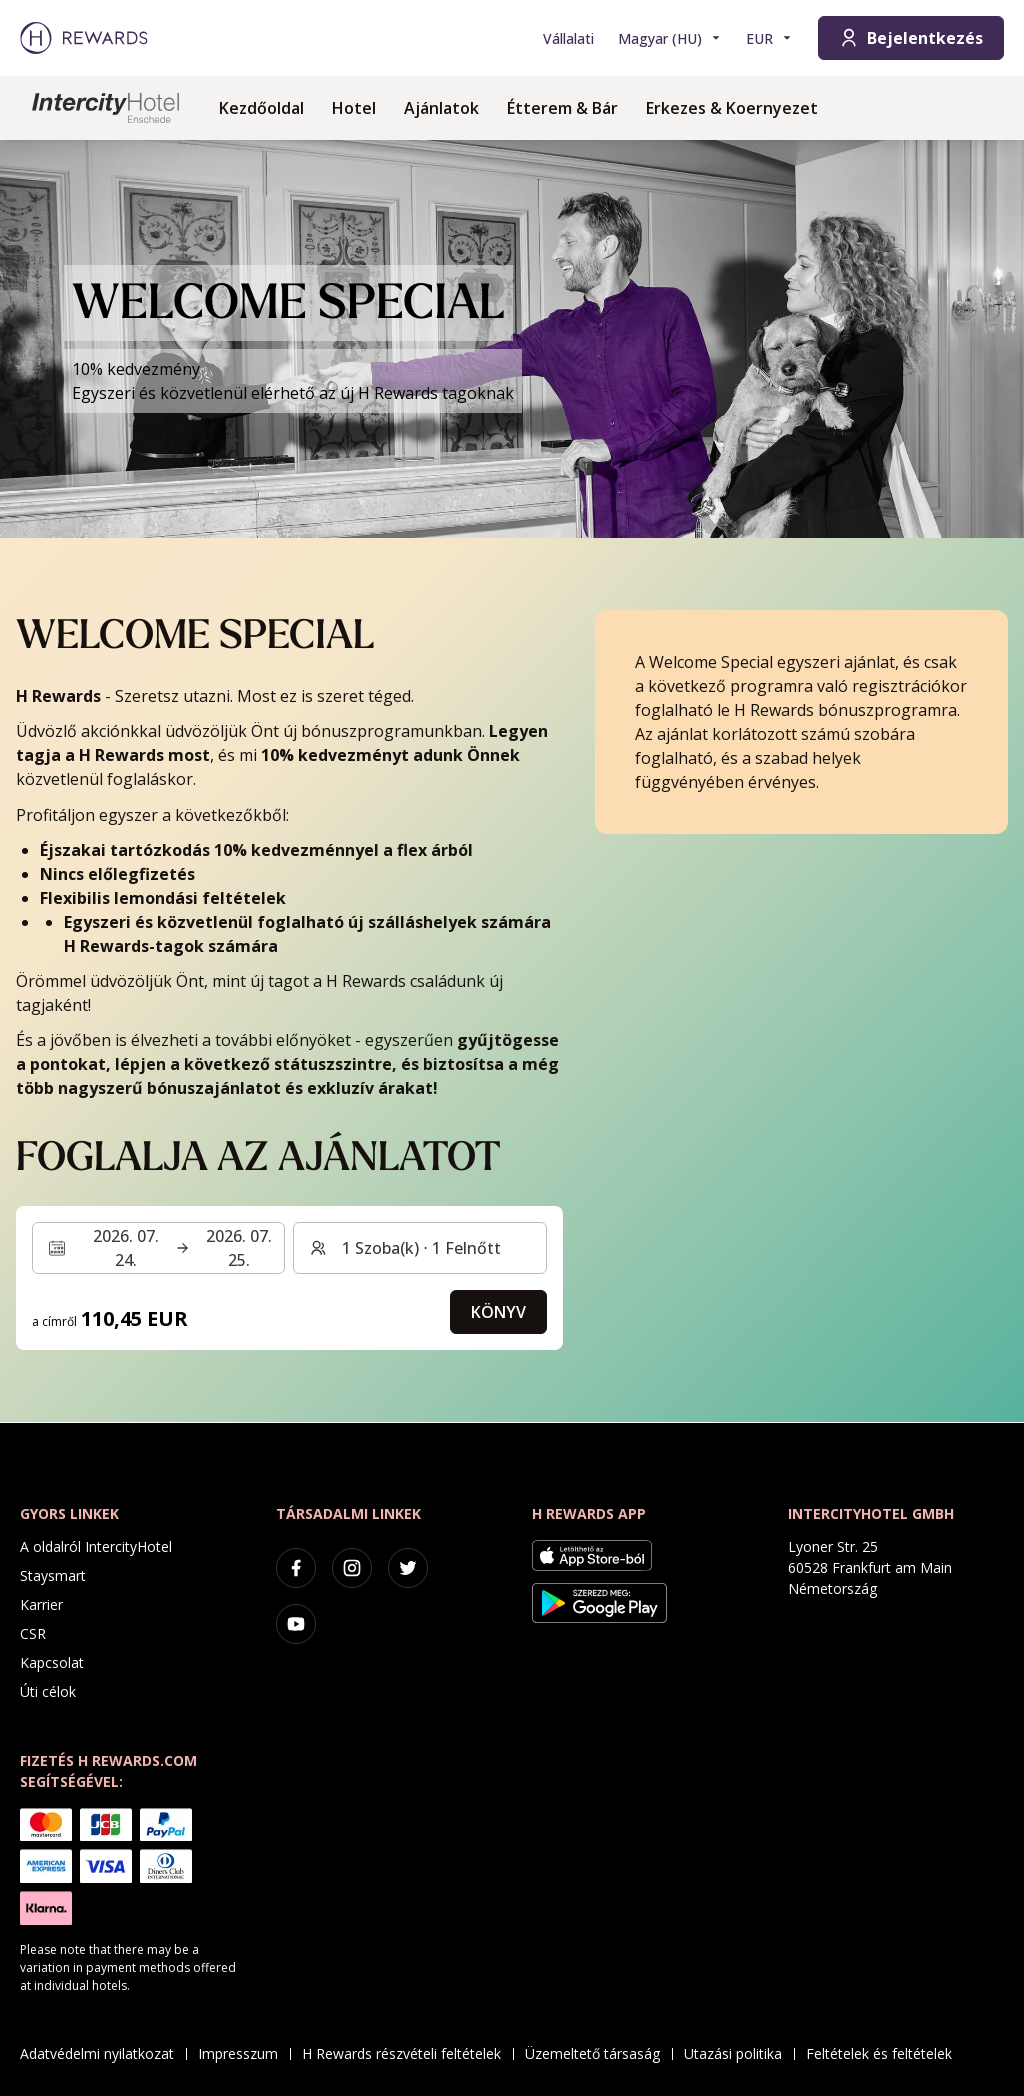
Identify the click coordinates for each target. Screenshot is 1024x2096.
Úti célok (48, 1691)
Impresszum (244, 2053)
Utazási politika (739, 2053)
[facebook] (296, 1568)
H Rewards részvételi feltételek (407, 2053)
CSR (33, 1633)
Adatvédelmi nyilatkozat (103, 2053)
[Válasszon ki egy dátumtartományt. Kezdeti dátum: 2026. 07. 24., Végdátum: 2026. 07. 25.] (158, 1248)
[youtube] (296, 1624)
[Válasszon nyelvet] (670, 38)
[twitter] (408, 1568)
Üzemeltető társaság (598, 2053)
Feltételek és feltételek (885, 2053)
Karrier (41, 1604)
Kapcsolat (52, 1662)
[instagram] (352, 1568)
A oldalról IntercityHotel (96, 1546)
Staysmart (53, 1575)
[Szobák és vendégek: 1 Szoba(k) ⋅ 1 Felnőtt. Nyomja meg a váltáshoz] (419, 1248)
